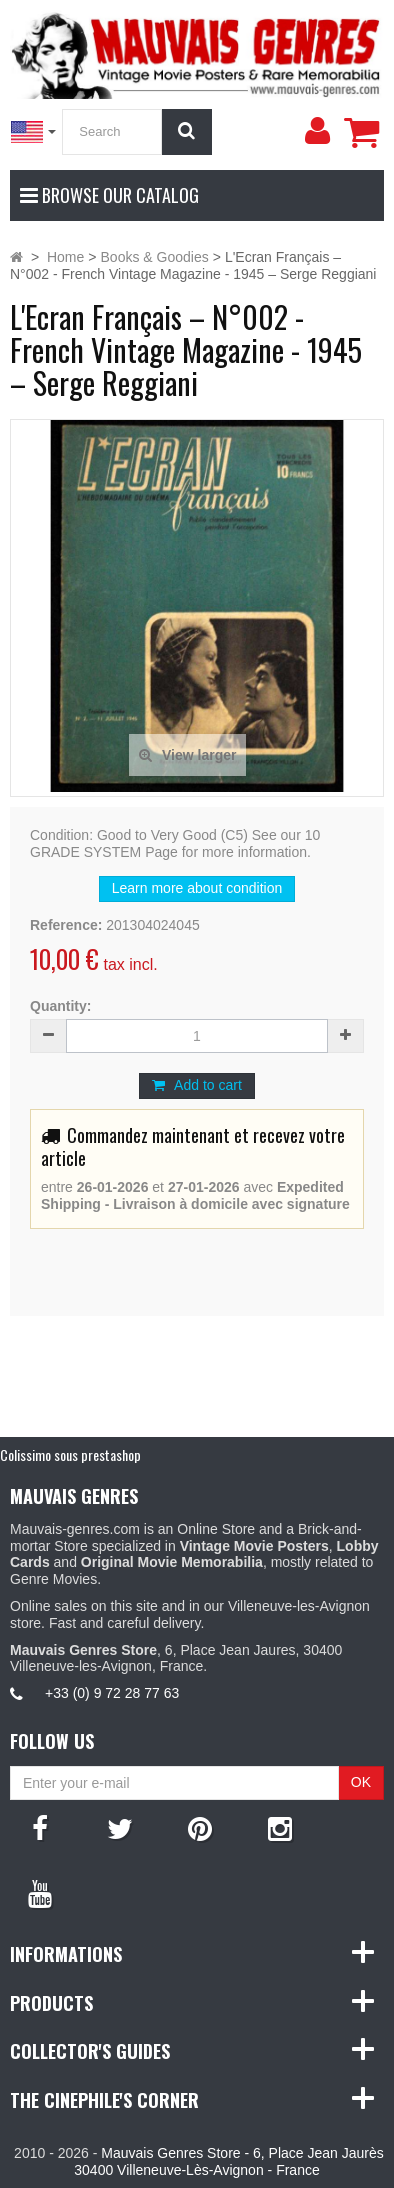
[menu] (317, 131)
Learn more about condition (197, 888)
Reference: (66, 925)
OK (361, 1782)
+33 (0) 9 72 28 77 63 (112, 1693)
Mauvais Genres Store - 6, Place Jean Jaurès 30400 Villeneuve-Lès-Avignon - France (228, 2161)
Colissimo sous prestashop (70, 1454)
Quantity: (60, 1006)
